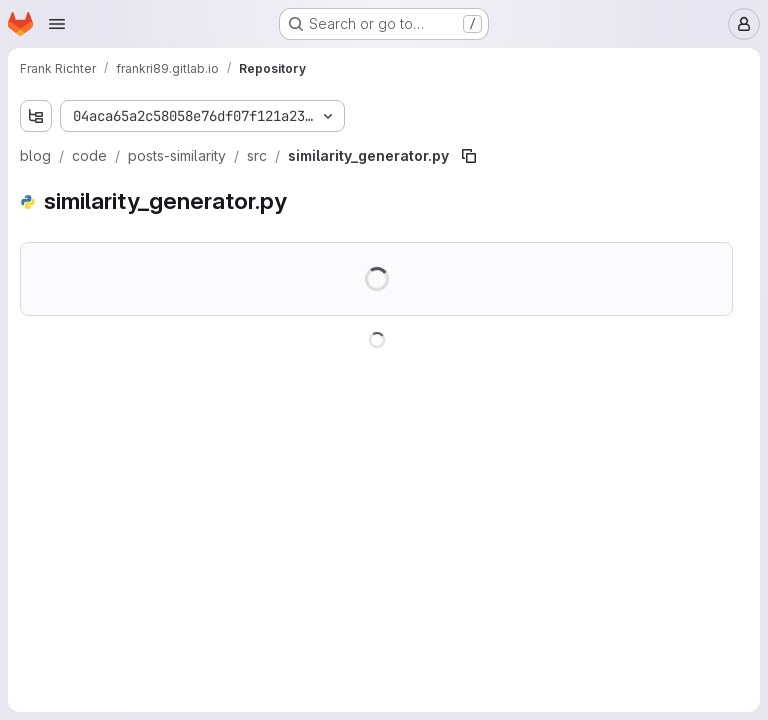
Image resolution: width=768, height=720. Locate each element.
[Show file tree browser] (36, 116)
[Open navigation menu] (57, 24)
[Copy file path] (469, 156)
